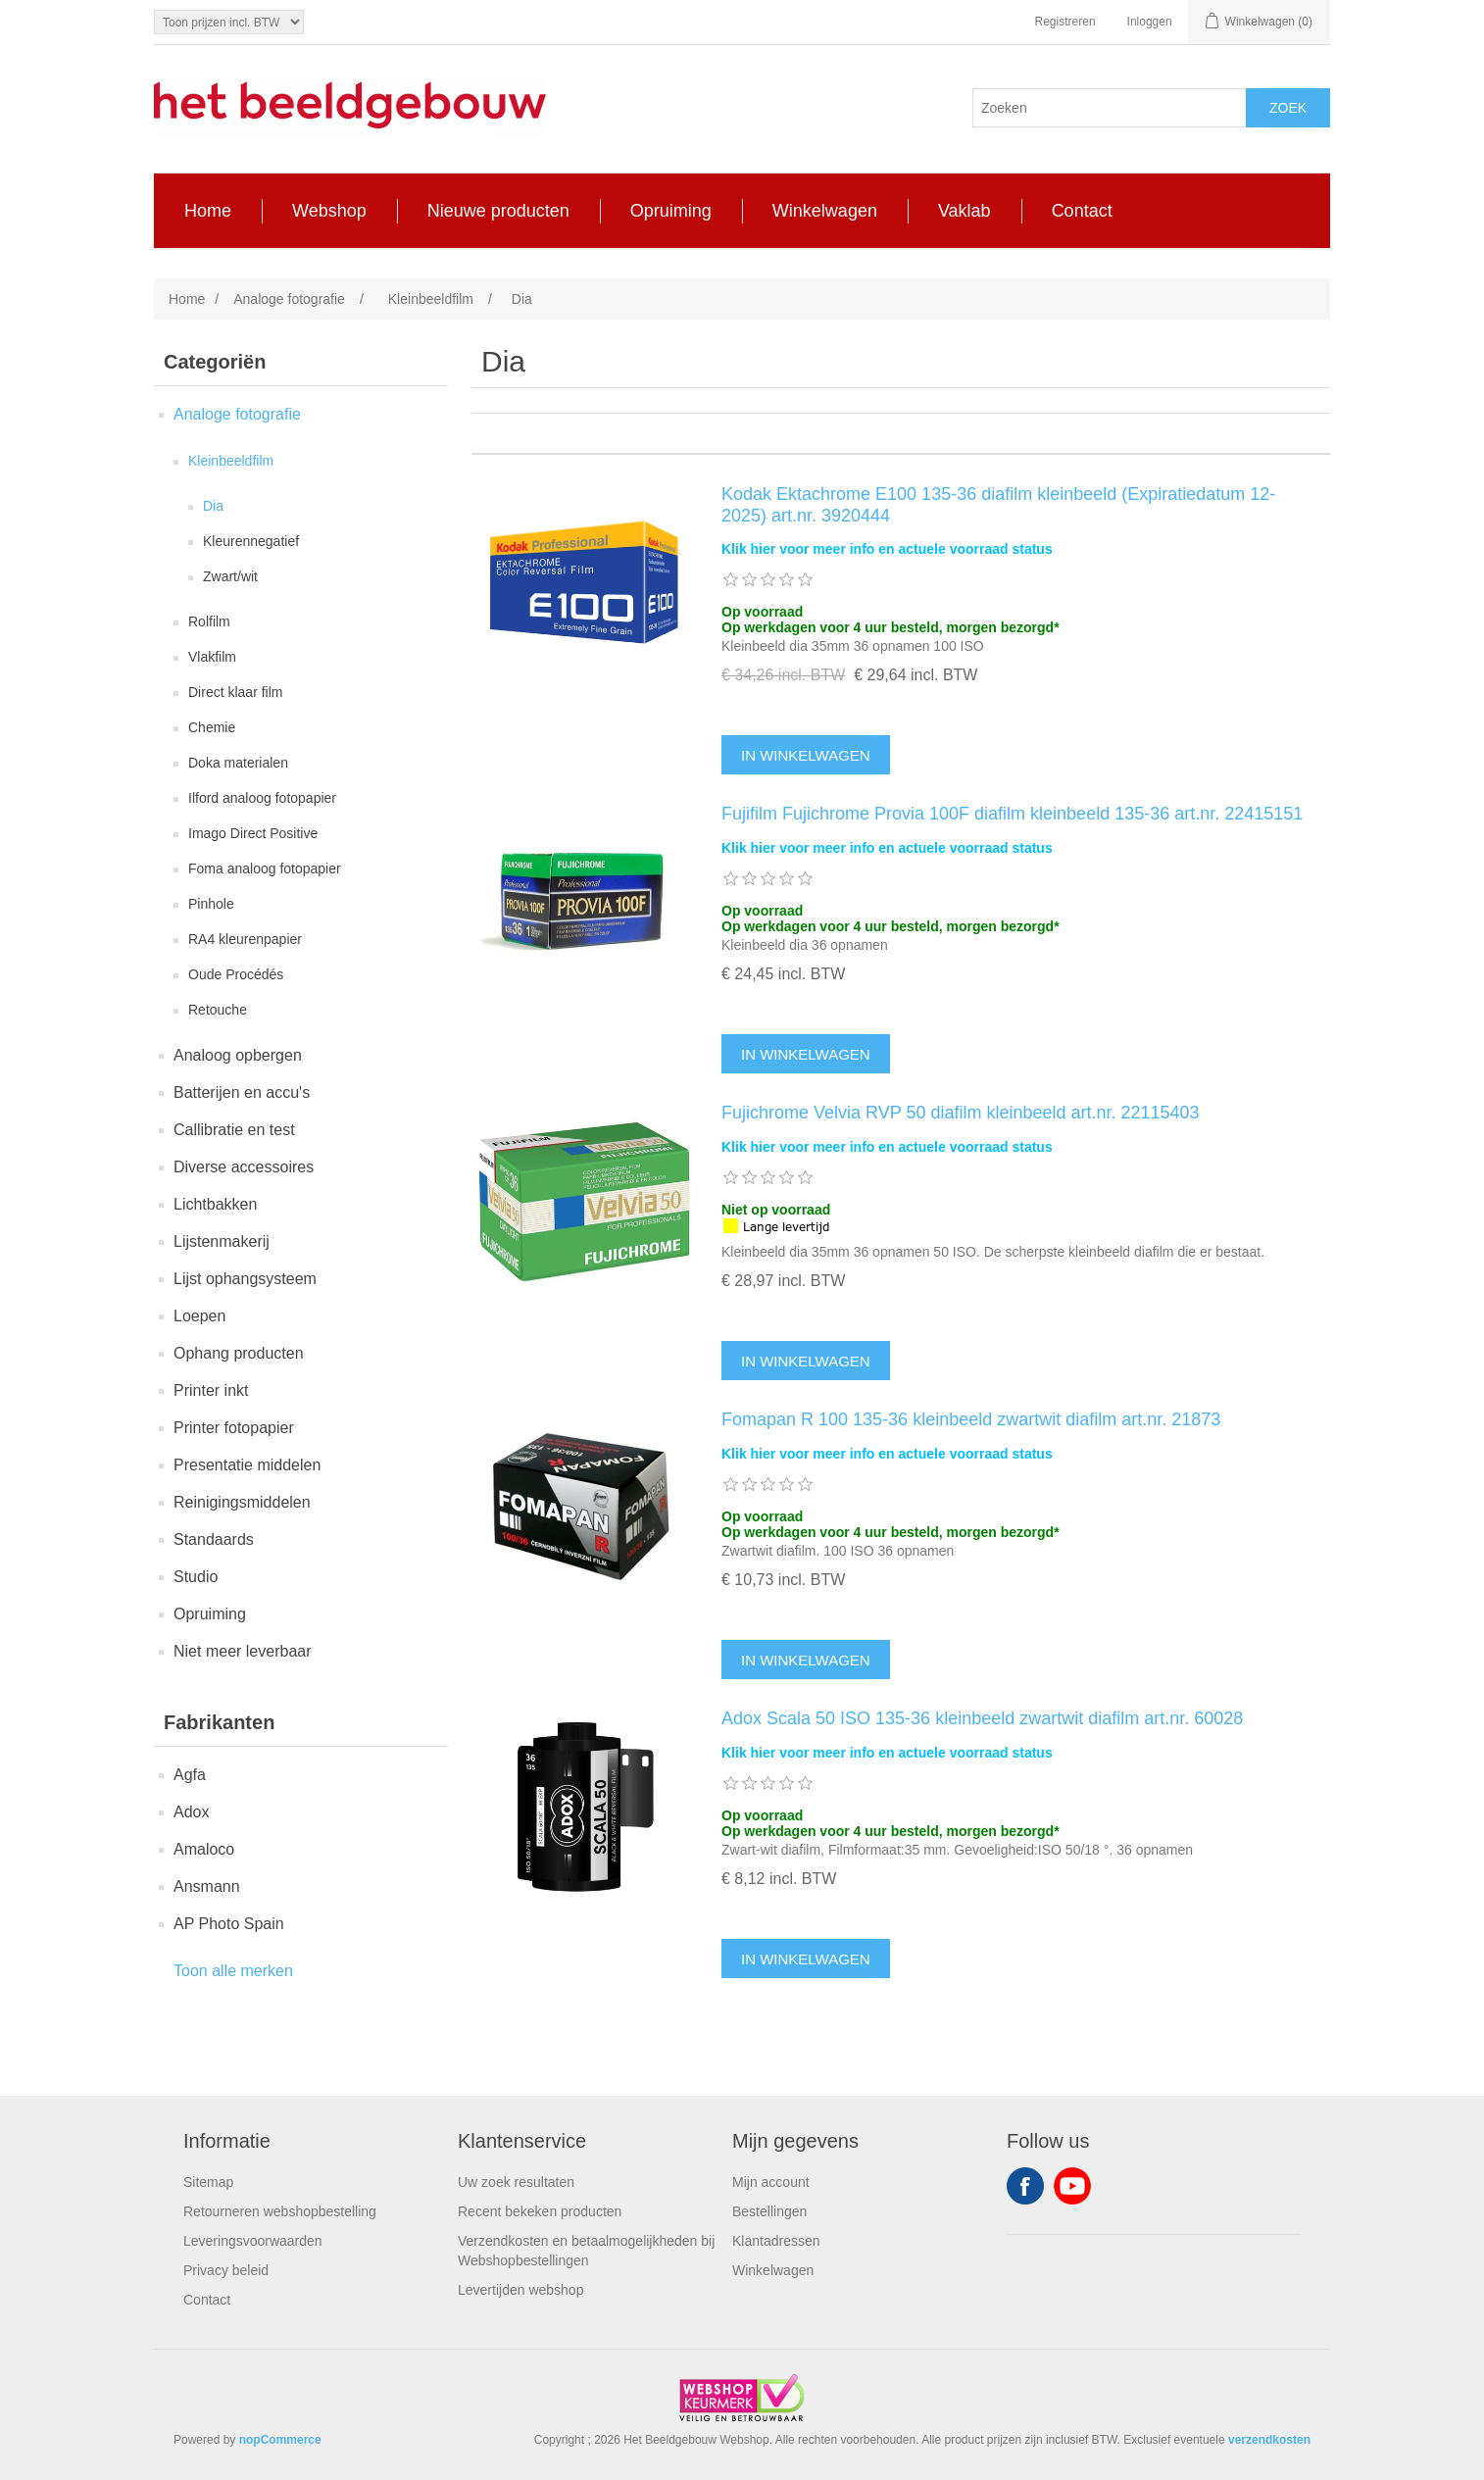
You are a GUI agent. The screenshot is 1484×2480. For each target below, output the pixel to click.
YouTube (1072, 2186)
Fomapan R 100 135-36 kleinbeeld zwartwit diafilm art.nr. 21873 (970, 1419)
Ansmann (206, 1886)
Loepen (199, 1316)
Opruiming (209, 1614)
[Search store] (1109, 107)
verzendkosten (1269, 2440)
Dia (213, 506)
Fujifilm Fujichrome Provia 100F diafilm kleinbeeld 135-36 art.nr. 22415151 (1012, 813)
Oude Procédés (235, 974)
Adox (191, 1812)
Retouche (217, 1009)
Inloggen (1149, 21)
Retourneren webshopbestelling (279, 2211)
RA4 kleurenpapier (245, 939)
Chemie (211, 727)
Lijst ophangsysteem (245, 1278)
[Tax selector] (229, 22)
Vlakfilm (212, 657)
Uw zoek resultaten (516, 2182)
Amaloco (203, 1849)
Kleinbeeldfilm (230, 461)
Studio (195, 1576)
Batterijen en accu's (241, 1092)
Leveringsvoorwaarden (252, 2241)
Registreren (1065, 21)
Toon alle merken (233, 1970)
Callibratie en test (234, 1129)
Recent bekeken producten (539, 2211)
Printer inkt (210, 1390)
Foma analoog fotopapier (264, 868)
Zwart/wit (230, 576)
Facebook (1025, 2186)
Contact (206, 2299)
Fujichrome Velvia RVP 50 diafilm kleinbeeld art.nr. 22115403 (960, 1112)
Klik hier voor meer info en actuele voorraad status (887, 549)
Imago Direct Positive (253, 833)
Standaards (213, 1539)
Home (187, 299)
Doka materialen (238, 762)
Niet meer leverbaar (242, 1651)
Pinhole (211, 904)
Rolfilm (209, 621)
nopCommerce (280, 2440)
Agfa (189, 1774)
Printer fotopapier (233, 1427)
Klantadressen (776, 2241)
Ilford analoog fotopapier (262, 798)
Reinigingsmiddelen (242, 1502)
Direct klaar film (235, 692)
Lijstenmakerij (221, 1241)
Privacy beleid (226, 2270)
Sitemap (208, 2182)
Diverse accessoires (243, 1167)
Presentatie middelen (247, 1465)
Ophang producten (238, 1353)
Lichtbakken (215, 1204)
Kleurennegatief (251, 541)
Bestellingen (769, 2211)
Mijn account (771, 2182)
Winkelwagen (773, 2270)
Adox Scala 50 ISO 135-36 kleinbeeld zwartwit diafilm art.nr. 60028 (982, 1718)
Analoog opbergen (237, 1055)
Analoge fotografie (237, 414)
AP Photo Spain (228, 1923)
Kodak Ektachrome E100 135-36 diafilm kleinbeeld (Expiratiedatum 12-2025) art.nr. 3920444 (998, 504)
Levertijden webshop (520, 2290)
